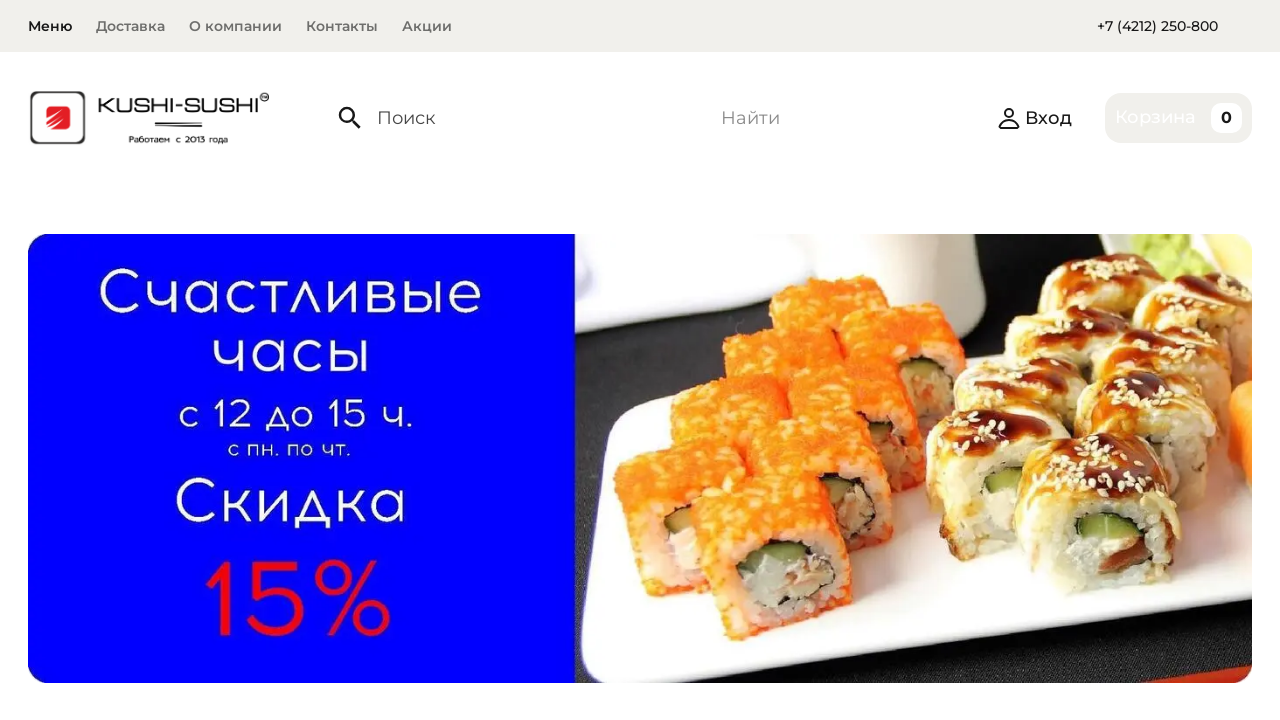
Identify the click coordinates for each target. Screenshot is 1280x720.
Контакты (342, 26)
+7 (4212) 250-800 (1157, 26)
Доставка (130, 26)
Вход (1034, 118)
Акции (427, 26)
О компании (235, 26)
